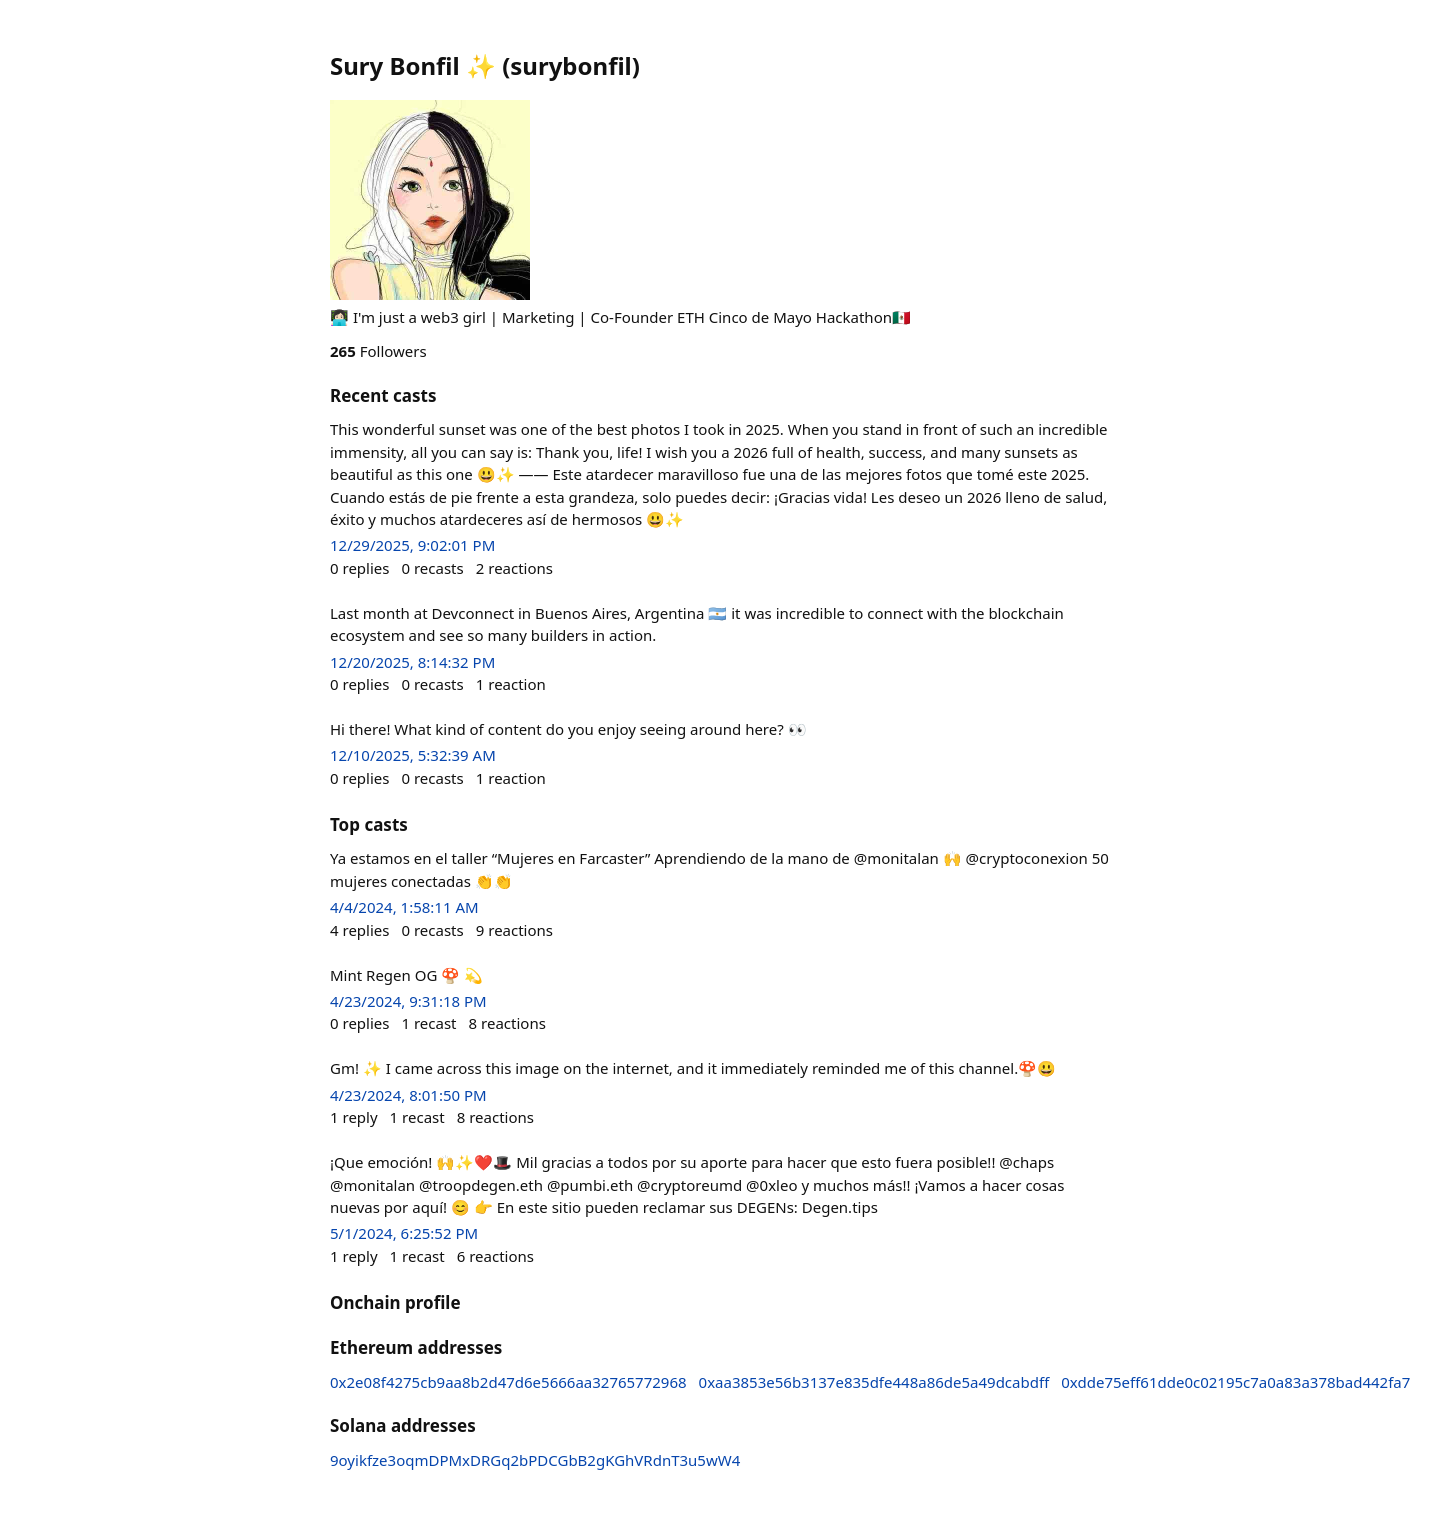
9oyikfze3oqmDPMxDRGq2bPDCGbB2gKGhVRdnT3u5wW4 (535, 1460)
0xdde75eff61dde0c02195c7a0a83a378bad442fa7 (1235, 1382)
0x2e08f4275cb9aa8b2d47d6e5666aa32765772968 (508, 1382)
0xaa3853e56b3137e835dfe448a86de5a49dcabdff (874, 1382)
